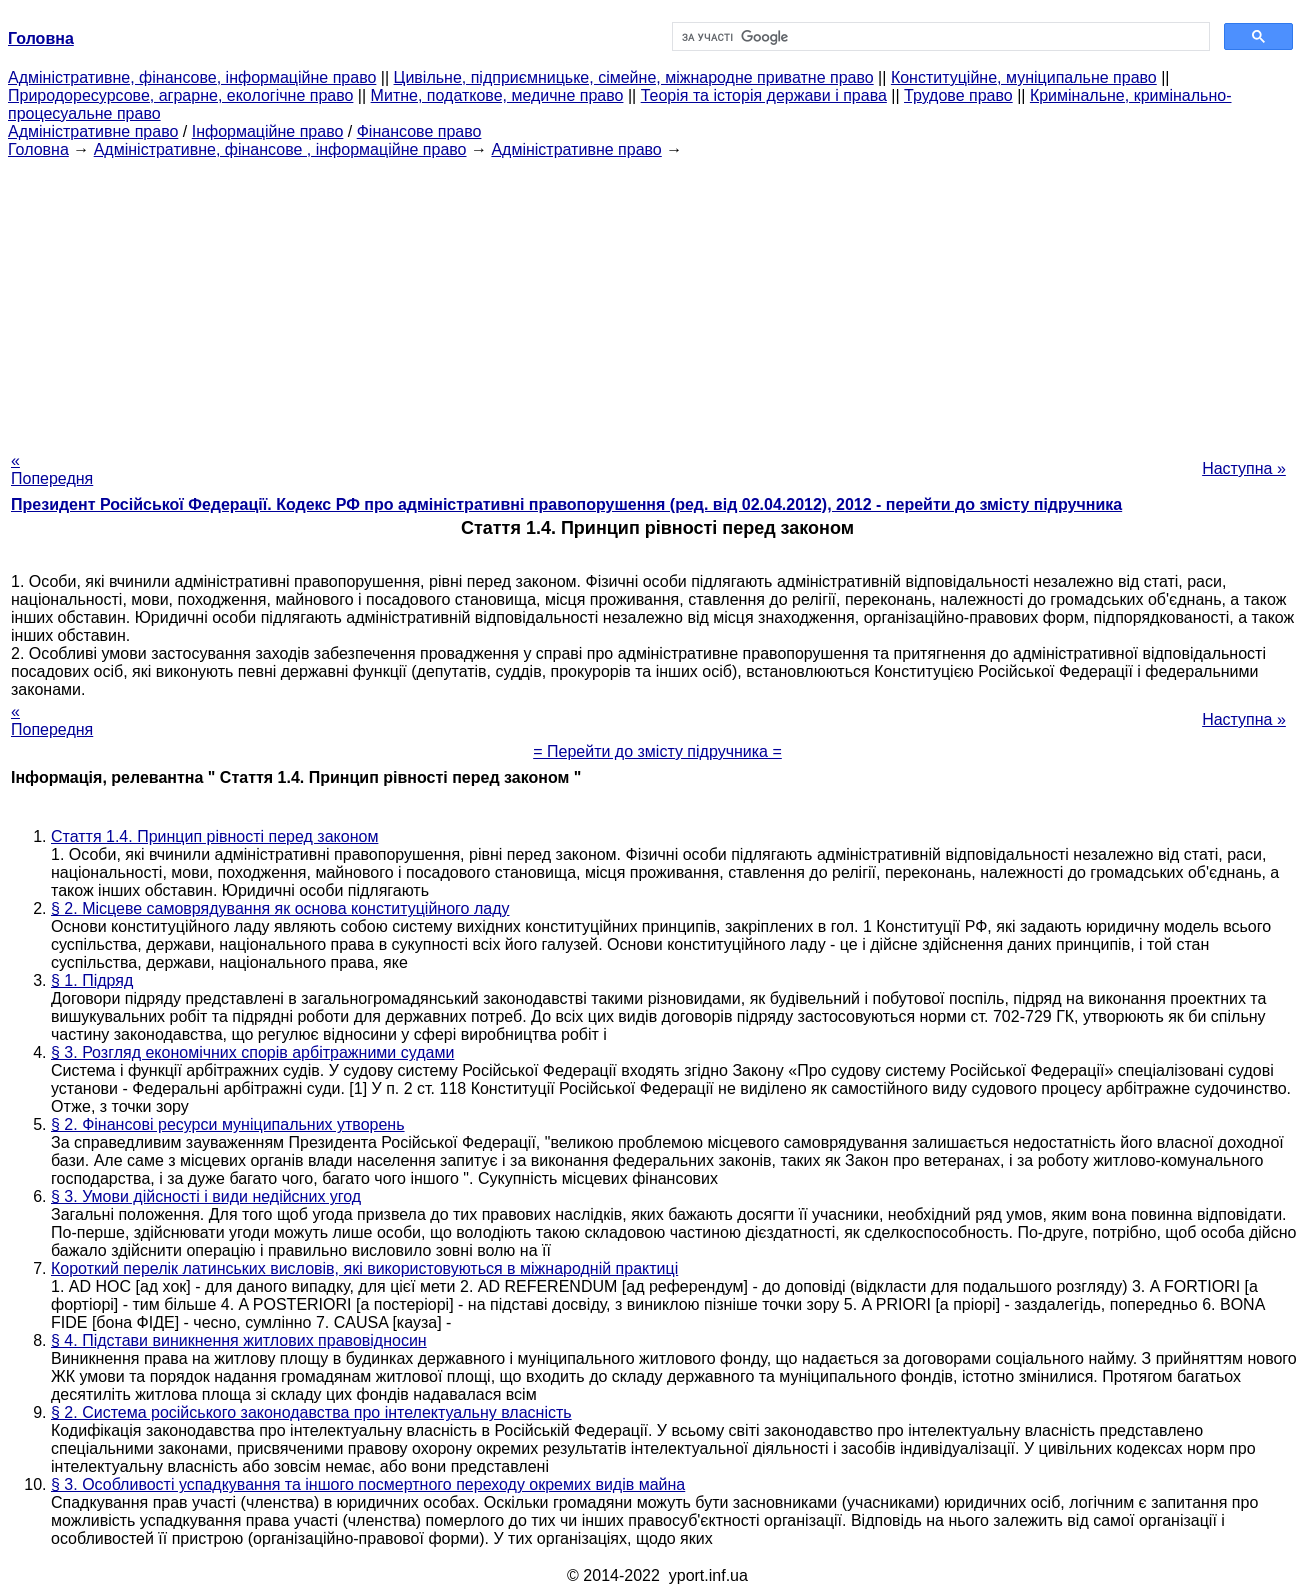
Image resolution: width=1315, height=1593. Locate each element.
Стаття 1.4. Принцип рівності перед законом (214, 836)
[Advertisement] (658, 299)
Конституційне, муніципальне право (1024, 77)
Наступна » (1244, 468)
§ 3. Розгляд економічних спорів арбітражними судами (252, 1052)
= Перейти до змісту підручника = (657, 751)
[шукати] (939, 37)
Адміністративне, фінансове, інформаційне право (192, 77)
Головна (38, 149)
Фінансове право (419, 131)
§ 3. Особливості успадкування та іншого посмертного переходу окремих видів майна (368, 1484)
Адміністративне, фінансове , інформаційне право (280, 149)
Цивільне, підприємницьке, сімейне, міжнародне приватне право (634, 77)
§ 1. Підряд (92, 980)
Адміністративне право (93, 131)
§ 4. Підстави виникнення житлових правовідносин (239, 1340)
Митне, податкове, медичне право (497, 95)
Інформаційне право (268, 131)
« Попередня (52, 469)
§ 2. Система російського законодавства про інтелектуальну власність (311, 1412)
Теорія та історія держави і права (764, 95)
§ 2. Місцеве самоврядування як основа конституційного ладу (280, 908)
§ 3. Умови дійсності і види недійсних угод (206, 1196)
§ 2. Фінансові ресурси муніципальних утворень (228, 1124)
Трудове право (958, 95)
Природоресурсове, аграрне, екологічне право (180, 95)
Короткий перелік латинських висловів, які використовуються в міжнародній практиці (364, 1268)
